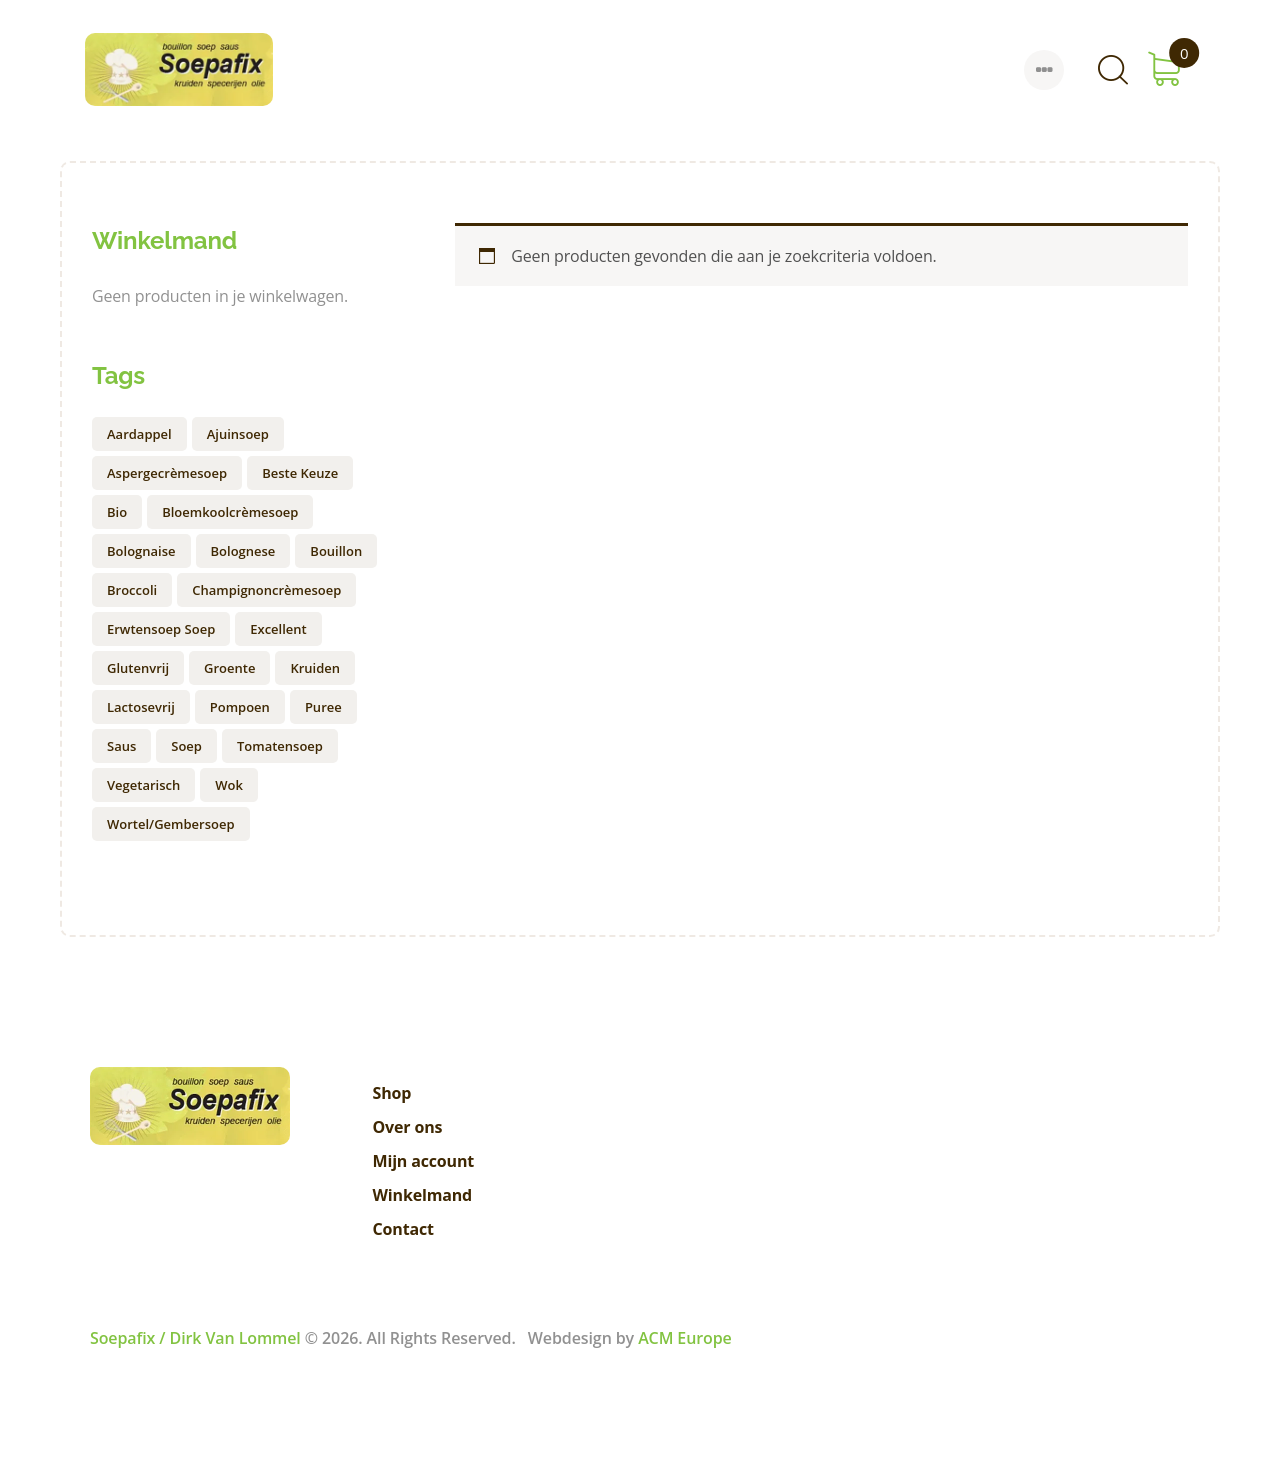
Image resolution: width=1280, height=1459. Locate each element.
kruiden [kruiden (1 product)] (315, 668)
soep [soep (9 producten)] (186, 746)
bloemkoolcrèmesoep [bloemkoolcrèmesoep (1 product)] (230, 512)
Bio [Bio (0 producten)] (117, 512)
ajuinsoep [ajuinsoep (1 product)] (238, 434)
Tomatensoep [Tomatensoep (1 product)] (280, 746)
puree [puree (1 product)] (323, 707)
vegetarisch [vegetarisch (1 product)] (143, 785)
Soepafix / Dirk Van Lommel (195, 1338)
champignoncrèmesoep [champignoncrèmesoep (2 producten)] (266, 590)
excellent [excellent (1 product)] (278, 629)
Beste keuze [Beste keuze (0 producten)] (300, 473)
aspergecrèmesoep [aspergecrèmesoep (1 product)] (167, 473)
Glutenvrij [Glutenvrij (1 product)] (138, 668)
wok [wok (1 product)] (229, 785)
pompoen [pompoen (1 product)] (240, 707)
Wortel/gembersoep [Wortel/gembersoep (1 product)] (171, 824)
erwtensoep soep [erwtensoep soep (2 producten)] (161, 629)
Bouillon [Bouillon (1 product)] (336, 551)
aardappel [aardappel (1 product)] (139, 434)
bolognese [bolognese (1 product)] (243, 551)
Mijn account (424, 1161)
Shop (392, 1093)
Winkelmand (423, 1195)
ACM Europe (685, 1338)
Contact (403, 1229)
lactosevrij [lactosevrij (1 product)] (141, 707)
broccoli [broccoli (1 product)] (132, 590)
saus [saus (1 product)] (121, 746)
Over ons (408, 1127)
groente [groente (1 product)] (229, 668)
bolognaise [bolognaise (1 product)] (141, 551)
